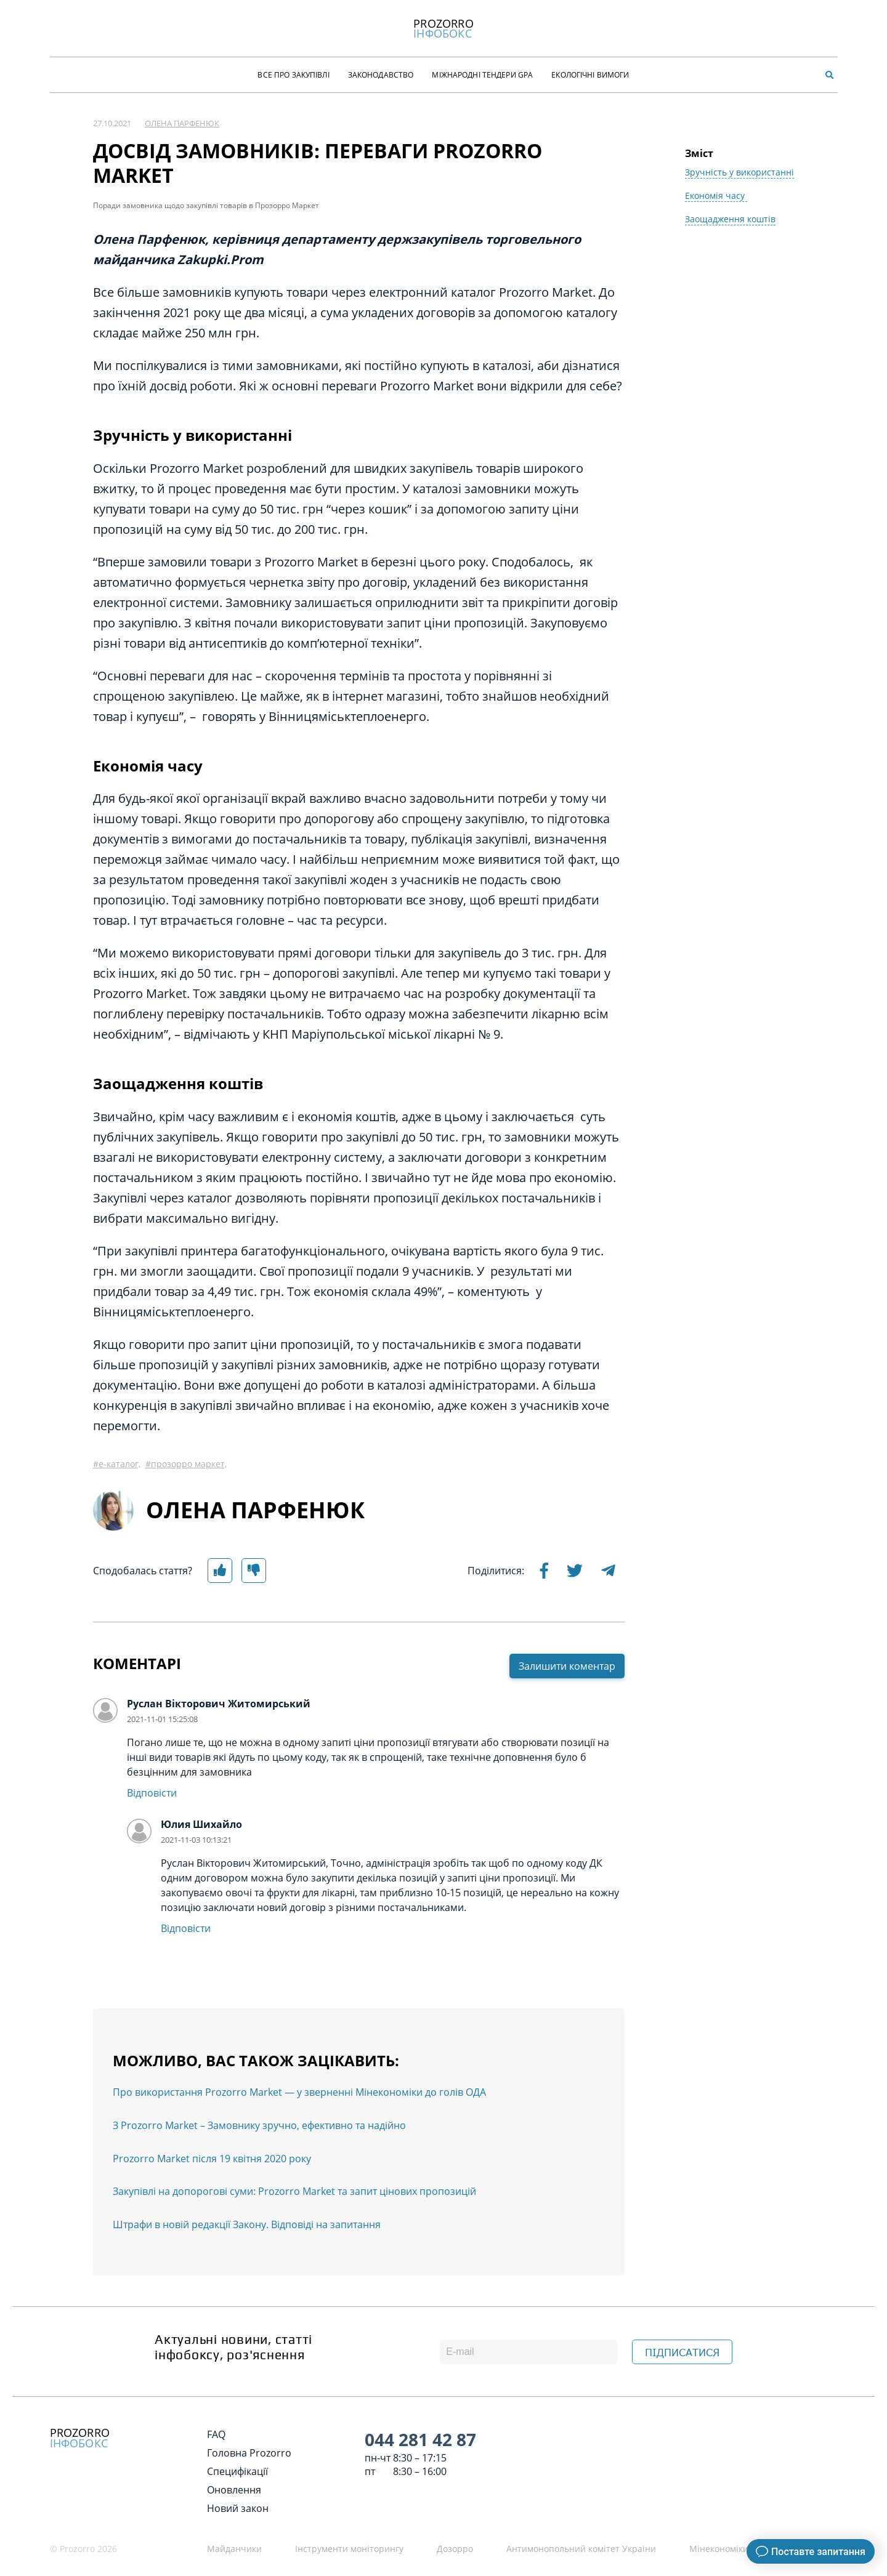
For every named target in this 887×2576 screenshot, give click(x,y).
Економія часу (716, 195)
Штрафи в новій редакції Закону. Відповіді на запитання (247, 2224)
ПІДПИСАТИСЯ (682, 2352)
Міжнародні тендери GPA (482, 75)
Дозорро (455, 2548)
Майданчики (234, 2548)
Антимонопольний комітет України (581, 2548)
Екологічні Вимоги (590, 75)
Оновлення (234, 2490)
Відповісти (152, 1793)
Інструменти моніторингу (349, 2548)
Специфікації (237, 2471)
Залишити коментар (567, 1666)
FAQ (216, 2434)
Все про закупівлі (293, 75)
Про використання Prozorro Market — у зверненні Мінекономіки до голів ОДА (299, 2092)
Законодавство (381, 75)
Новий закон (238, 2508)
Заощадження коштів (730, 219)
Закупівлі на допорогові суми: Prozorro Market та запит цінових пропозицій (294, 2191)
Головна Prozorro (249, 2453)
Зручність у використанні (739, 172)
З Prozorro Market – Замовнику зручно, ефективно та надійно (259, 2125)
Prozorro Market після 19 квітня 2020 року (212, 2158)
